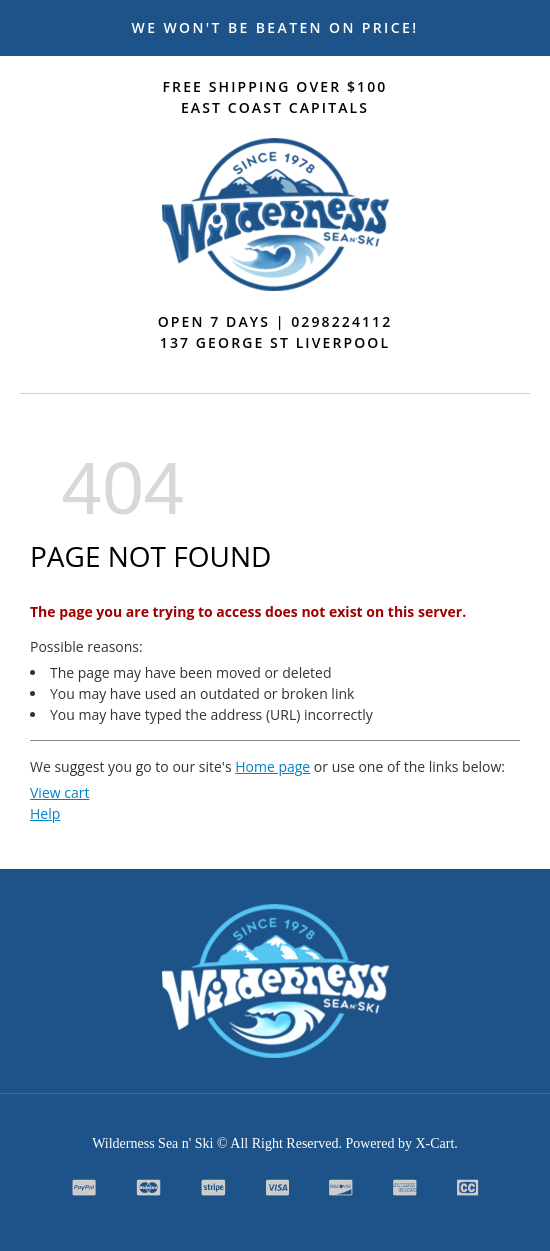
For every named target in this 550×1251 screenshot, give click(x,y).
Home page (272, 766)
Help (45, 813)
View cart (59, 792)
